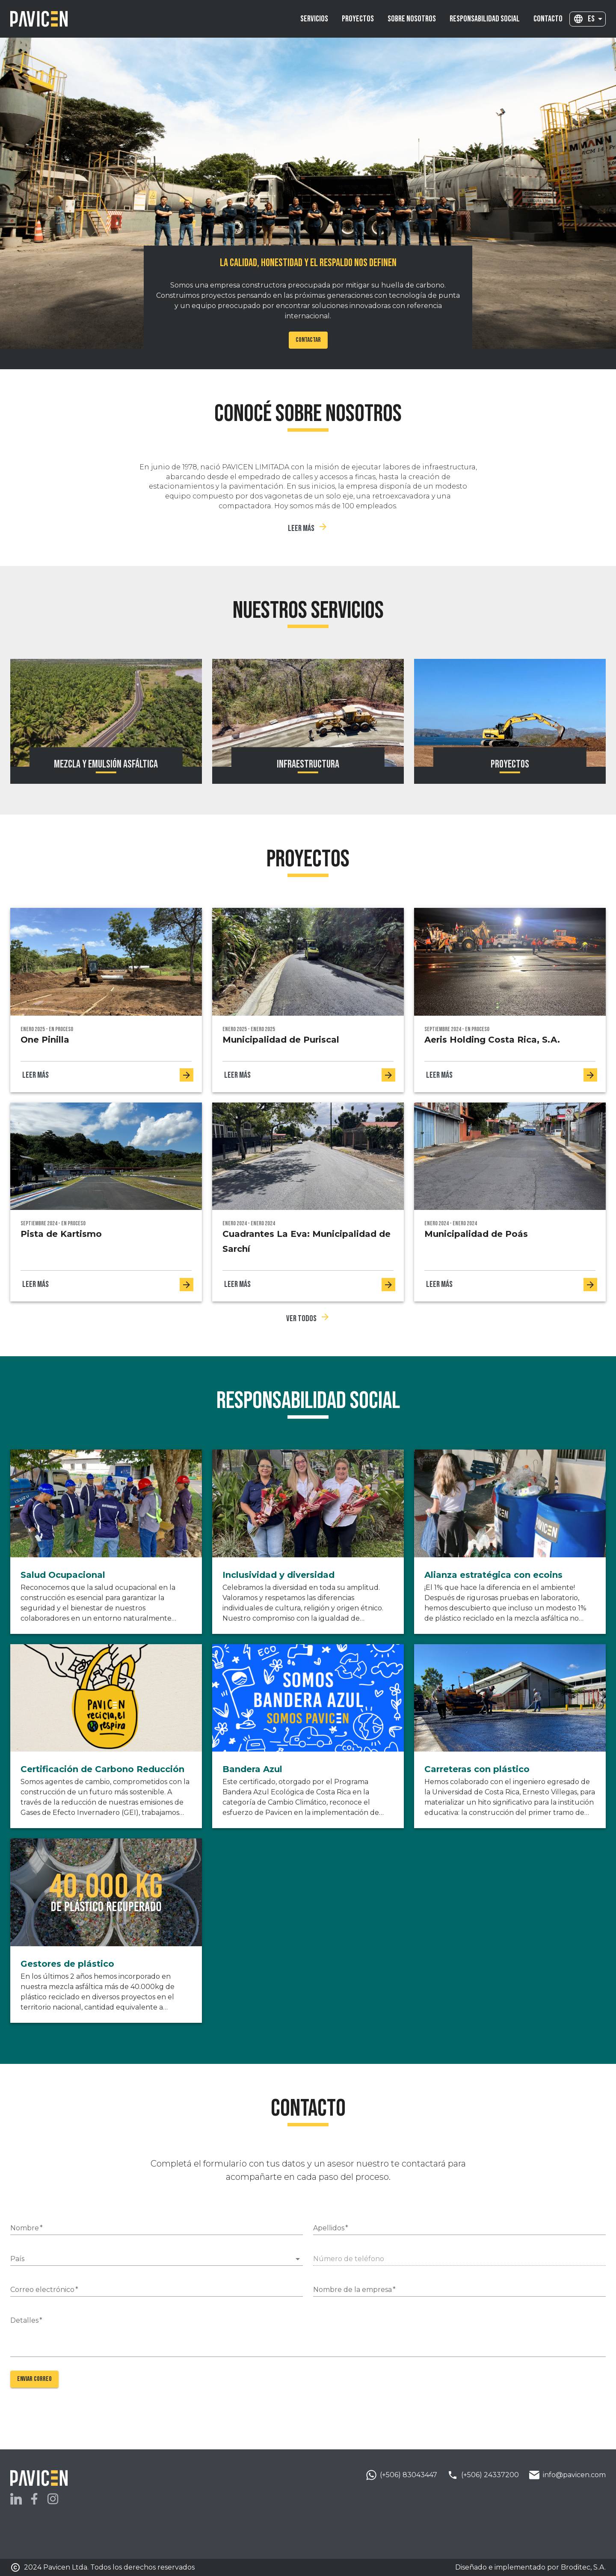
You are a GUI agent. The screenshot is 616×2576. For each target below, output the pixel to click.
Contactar (308, 340)
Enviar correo (34, 2379)
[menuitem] (314, 18)
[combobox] (595, 19)
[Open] (298, 2259)
